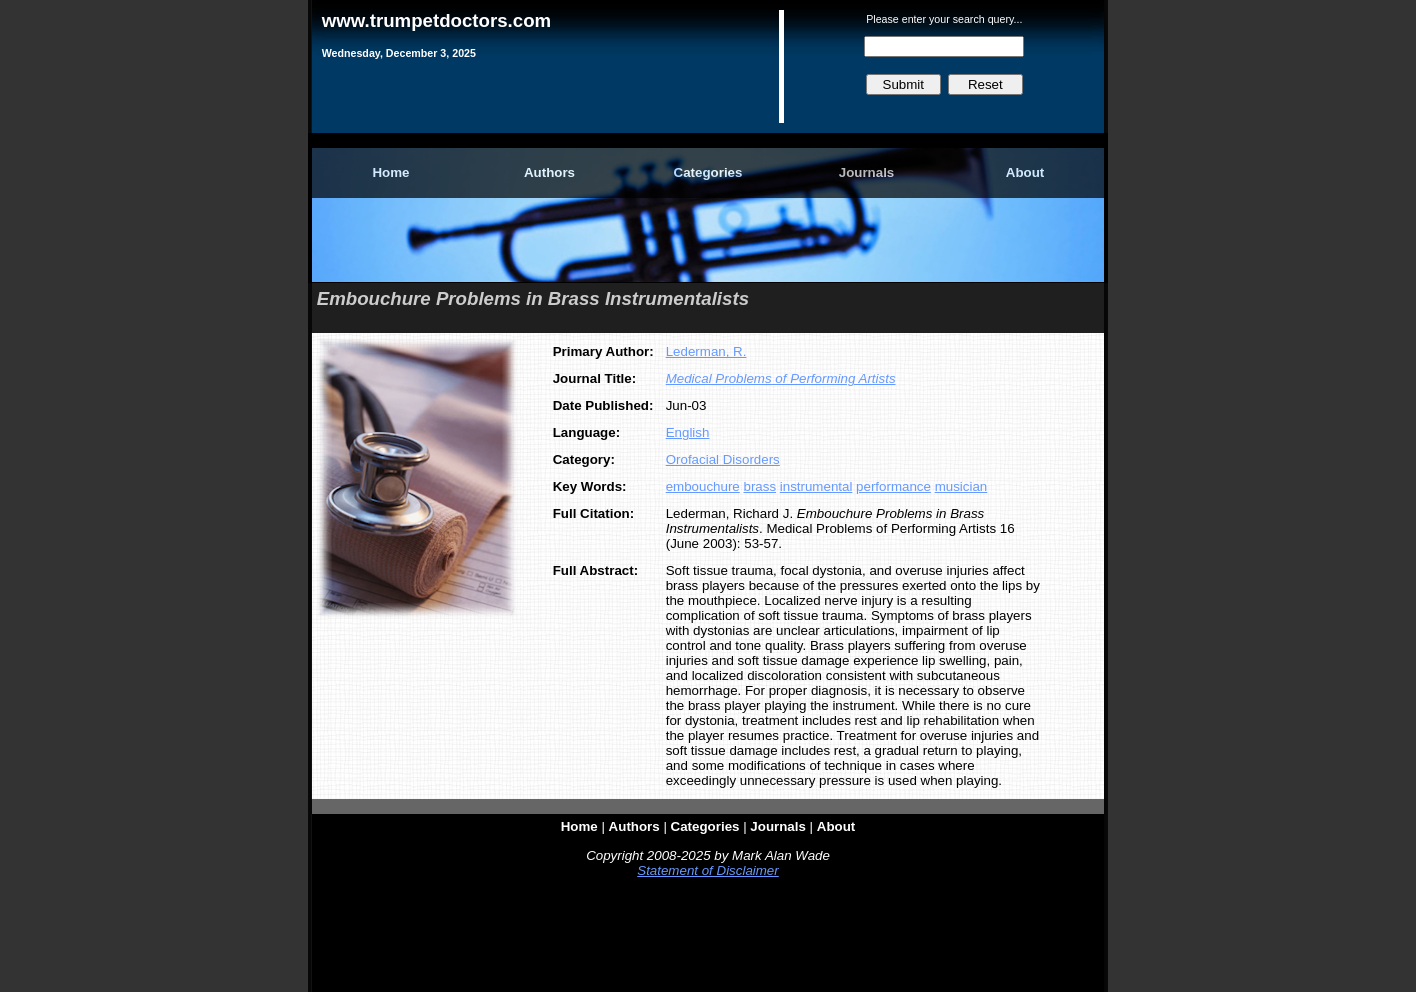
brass (759, 486)
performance (893, 486)
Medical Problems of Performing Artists (781, 378)
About (1025, 172)
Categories (708, 172)
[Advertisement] (708, 939)
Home (390, 172)
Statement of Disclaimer (707, 870)
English (688, 432)
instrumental (816, 486)
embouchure (703, 486)
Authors (549, 172)
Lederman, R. (706, 351)
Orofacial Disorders (723, 459)
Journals (867, 172)
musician (961, 486)
